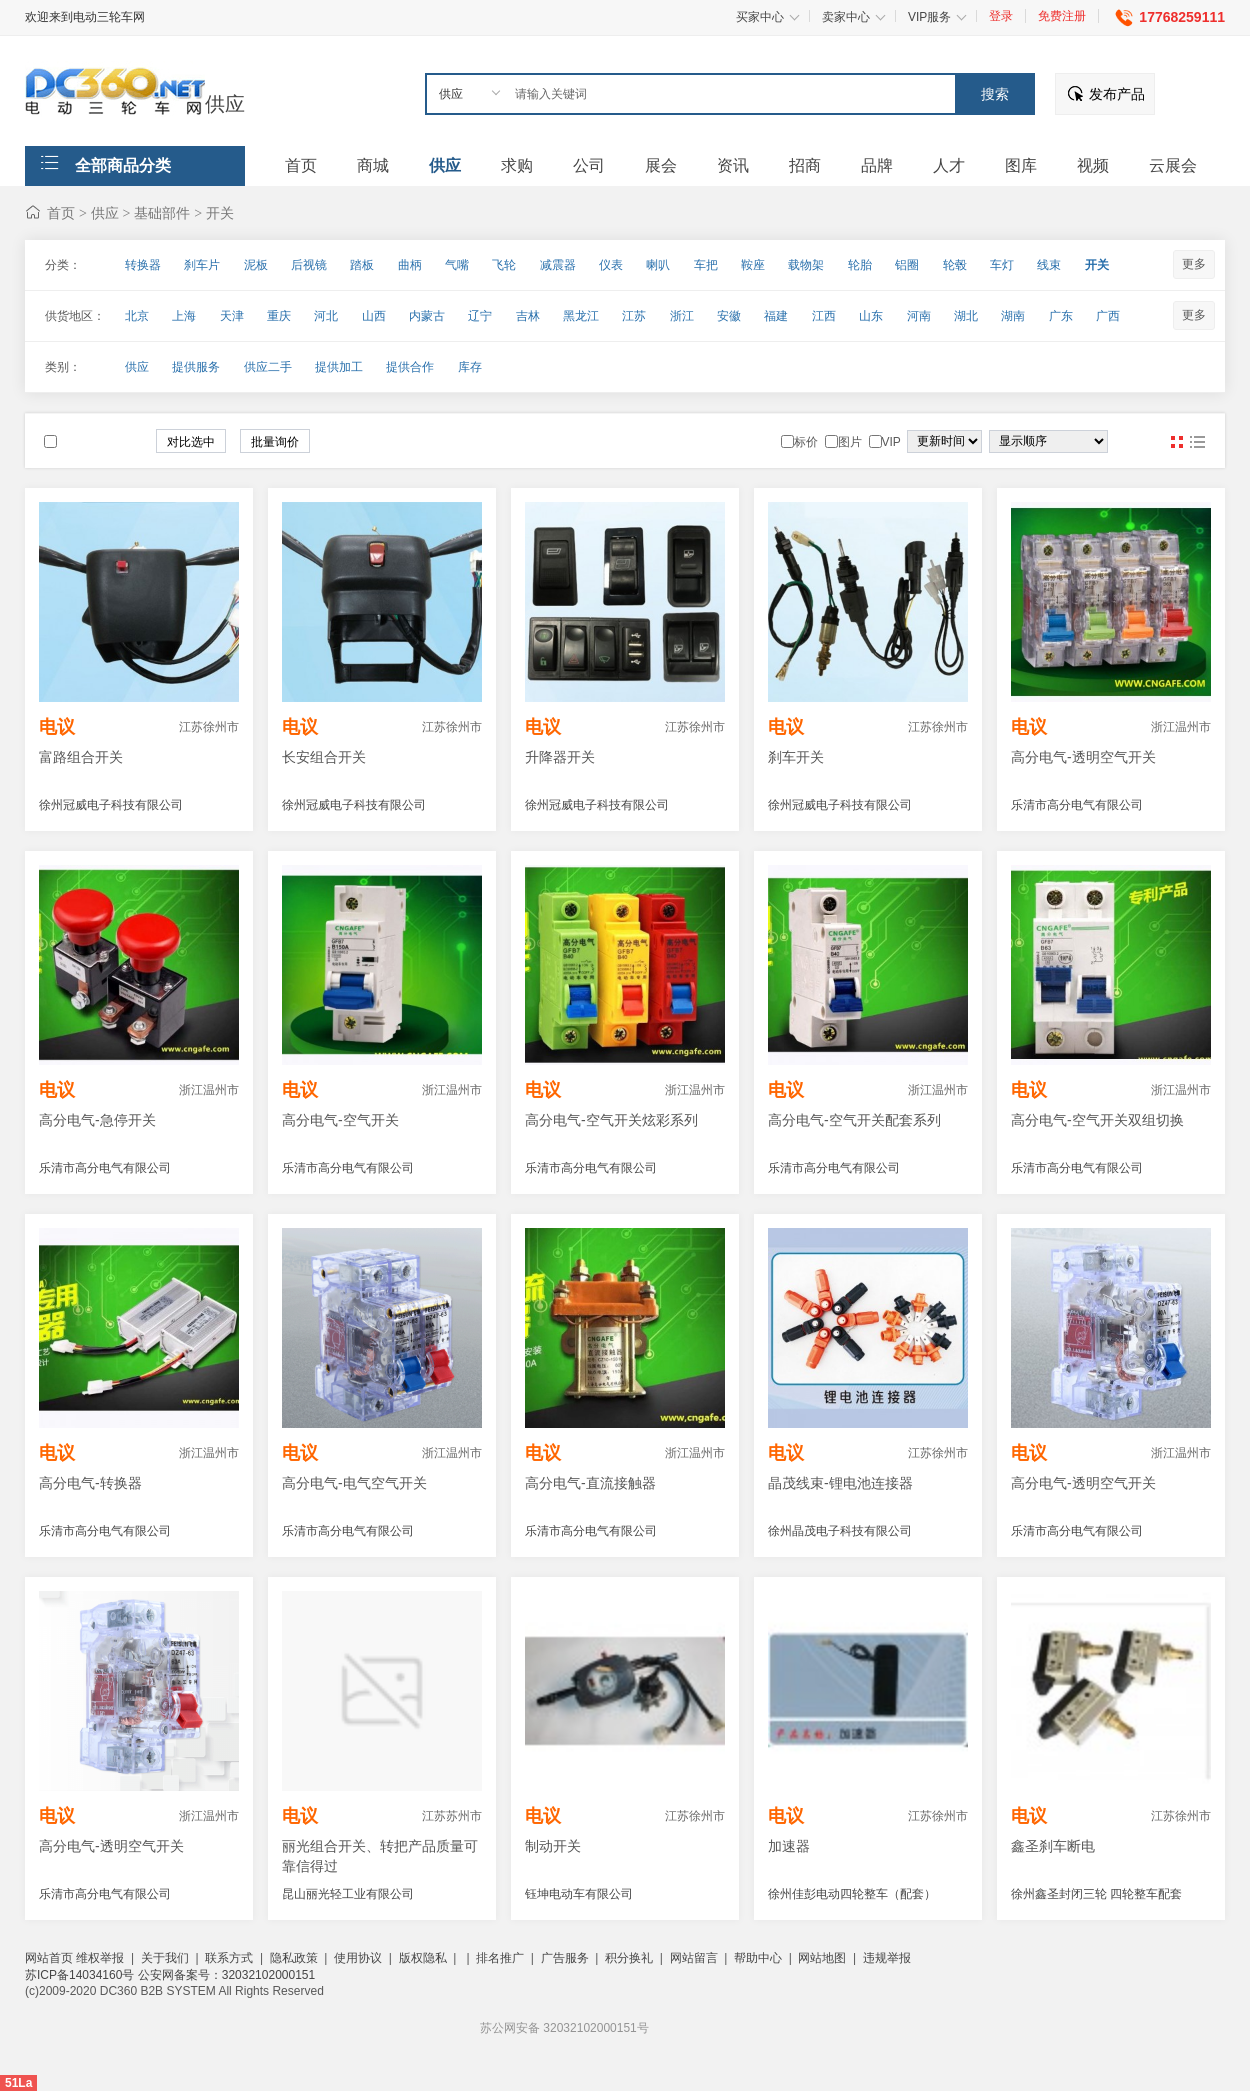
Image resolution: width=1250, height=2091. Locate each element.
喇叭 (658, 265)
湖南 (1013, 316)
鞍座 (753, 265)
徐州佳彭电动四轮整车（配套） (852, 1894)
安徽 (729, 316)
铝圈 (907, 265)
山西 (374, 316)
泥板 (256, 265)
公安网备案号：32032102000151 (226, 1975)
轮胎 (860, 265)
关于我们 (165, 1958)
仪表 (611, 265)
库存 (470, 367)
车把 (706, 265)
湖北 (966, 316)
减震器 (558, 265)
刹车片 (202, 265)
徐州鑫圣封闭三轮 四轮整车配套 (1096, 1894)
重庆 (279, 316)
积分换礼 (629, 1958)
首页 (61, 213)
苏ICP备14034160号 (81, 1975)
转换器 (143, 265)
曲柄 (410, 265)
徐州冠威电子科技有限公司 (111, 805)
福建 (776, 316)
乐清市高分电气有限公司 (1077, 805)
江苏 (634, 316)
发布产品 (1117, 94)
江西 (824, 316)
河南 (919, 316)
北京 (137, 316)
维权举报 (100, 1958)
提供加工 (339, 367)
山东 (871, 316)
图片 (1177, 442)
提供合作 (410, 367)
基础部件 (162, 213)
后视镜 (309, 265)
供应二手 (268, 367)
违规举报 (887, 1958)
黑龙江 (581, 316)
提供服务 (196, 367)
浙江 (682, 316)
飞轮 (504, 265)
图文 (1197, 442)
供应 (225, 104)
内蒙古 (427, 316)
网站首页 (49, 1958)
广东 (1061, 316)
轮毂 (955, 265)
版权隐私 (423, 1958)
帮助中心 (758, 1958)
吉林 (528, 316)
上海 (184, 316)
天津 (232, 316)
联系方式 (229, 1958)
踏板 (362, 265)
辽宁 (480, 316)
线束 (1049, 265)
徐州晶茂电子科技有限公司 (840, 1531)
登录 (1001, 16)
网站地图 (822, 1958)
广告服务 (565, 1958)
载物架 (806, 265)
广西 (1108, 316)
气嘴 (457, 265)
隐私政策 (294, 1958)
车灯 (1002, 265)
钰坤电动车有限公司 (579, 1894)
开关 (220, 213)
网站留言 (694, 1958)
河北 (326, 316)
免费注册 (1062, 16)
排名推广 (500, 1958)
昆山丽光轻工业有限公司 (348, 1894)
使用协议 (358, 1958)
